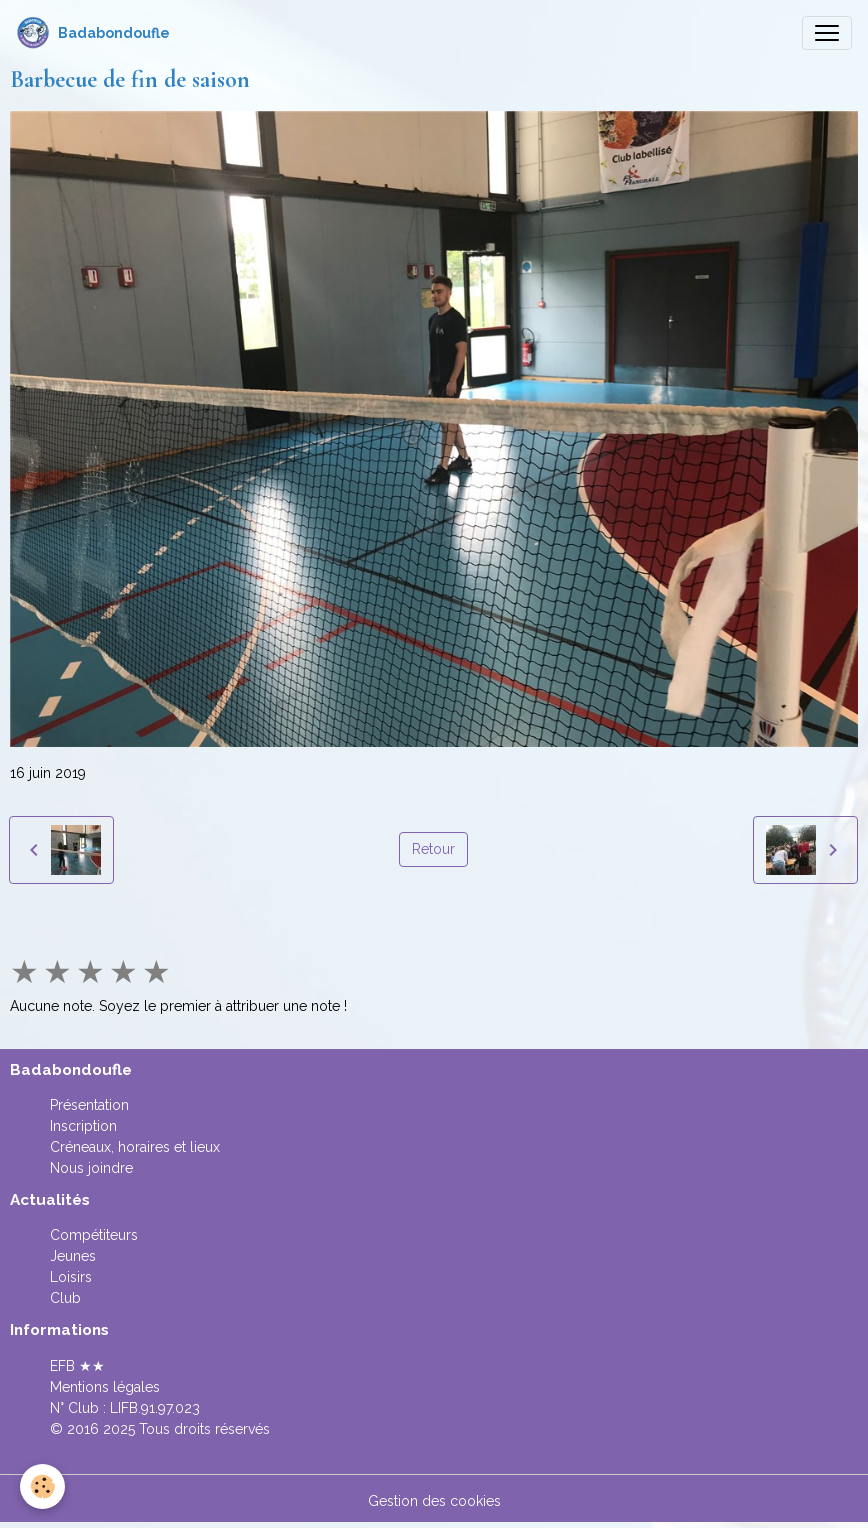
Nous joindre (91, 1168)
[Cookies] (42, 1486)
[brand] (93, 33)
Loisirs (71, 1277)
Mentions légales (105, 1387)
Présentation (89, 1105)
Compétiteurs (94, 1235)
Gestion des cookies (434, 1501)
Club (65, 1298)
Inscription (83, 1126)
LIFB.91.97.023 (155, 1408)
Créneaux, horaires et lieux (135, 1147)
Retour (433, 849)
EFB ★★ (77, 1366)
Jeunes (73, 1256)
